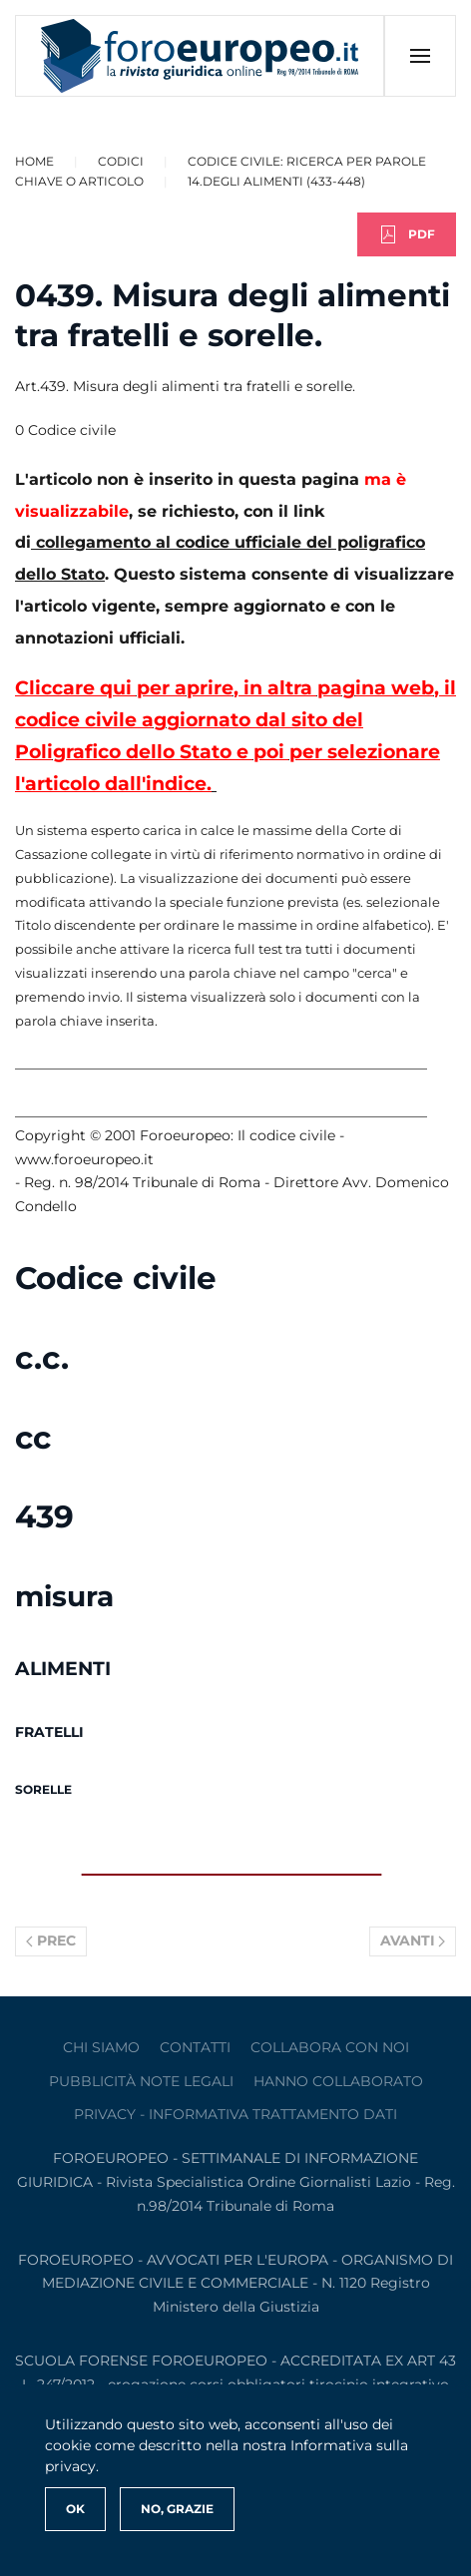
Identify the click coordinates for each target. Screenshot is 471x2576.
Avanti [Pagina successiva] (413, 1940)
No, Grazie (177, 2508)
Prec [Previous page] (51, 1940)
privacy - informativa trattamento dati (235, 2114)
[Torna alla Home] (200, 56)
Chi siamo (101, 2047)
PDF (406, 234)
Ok (75, 2508)
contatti (195, 2047)
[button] (419, 56)
